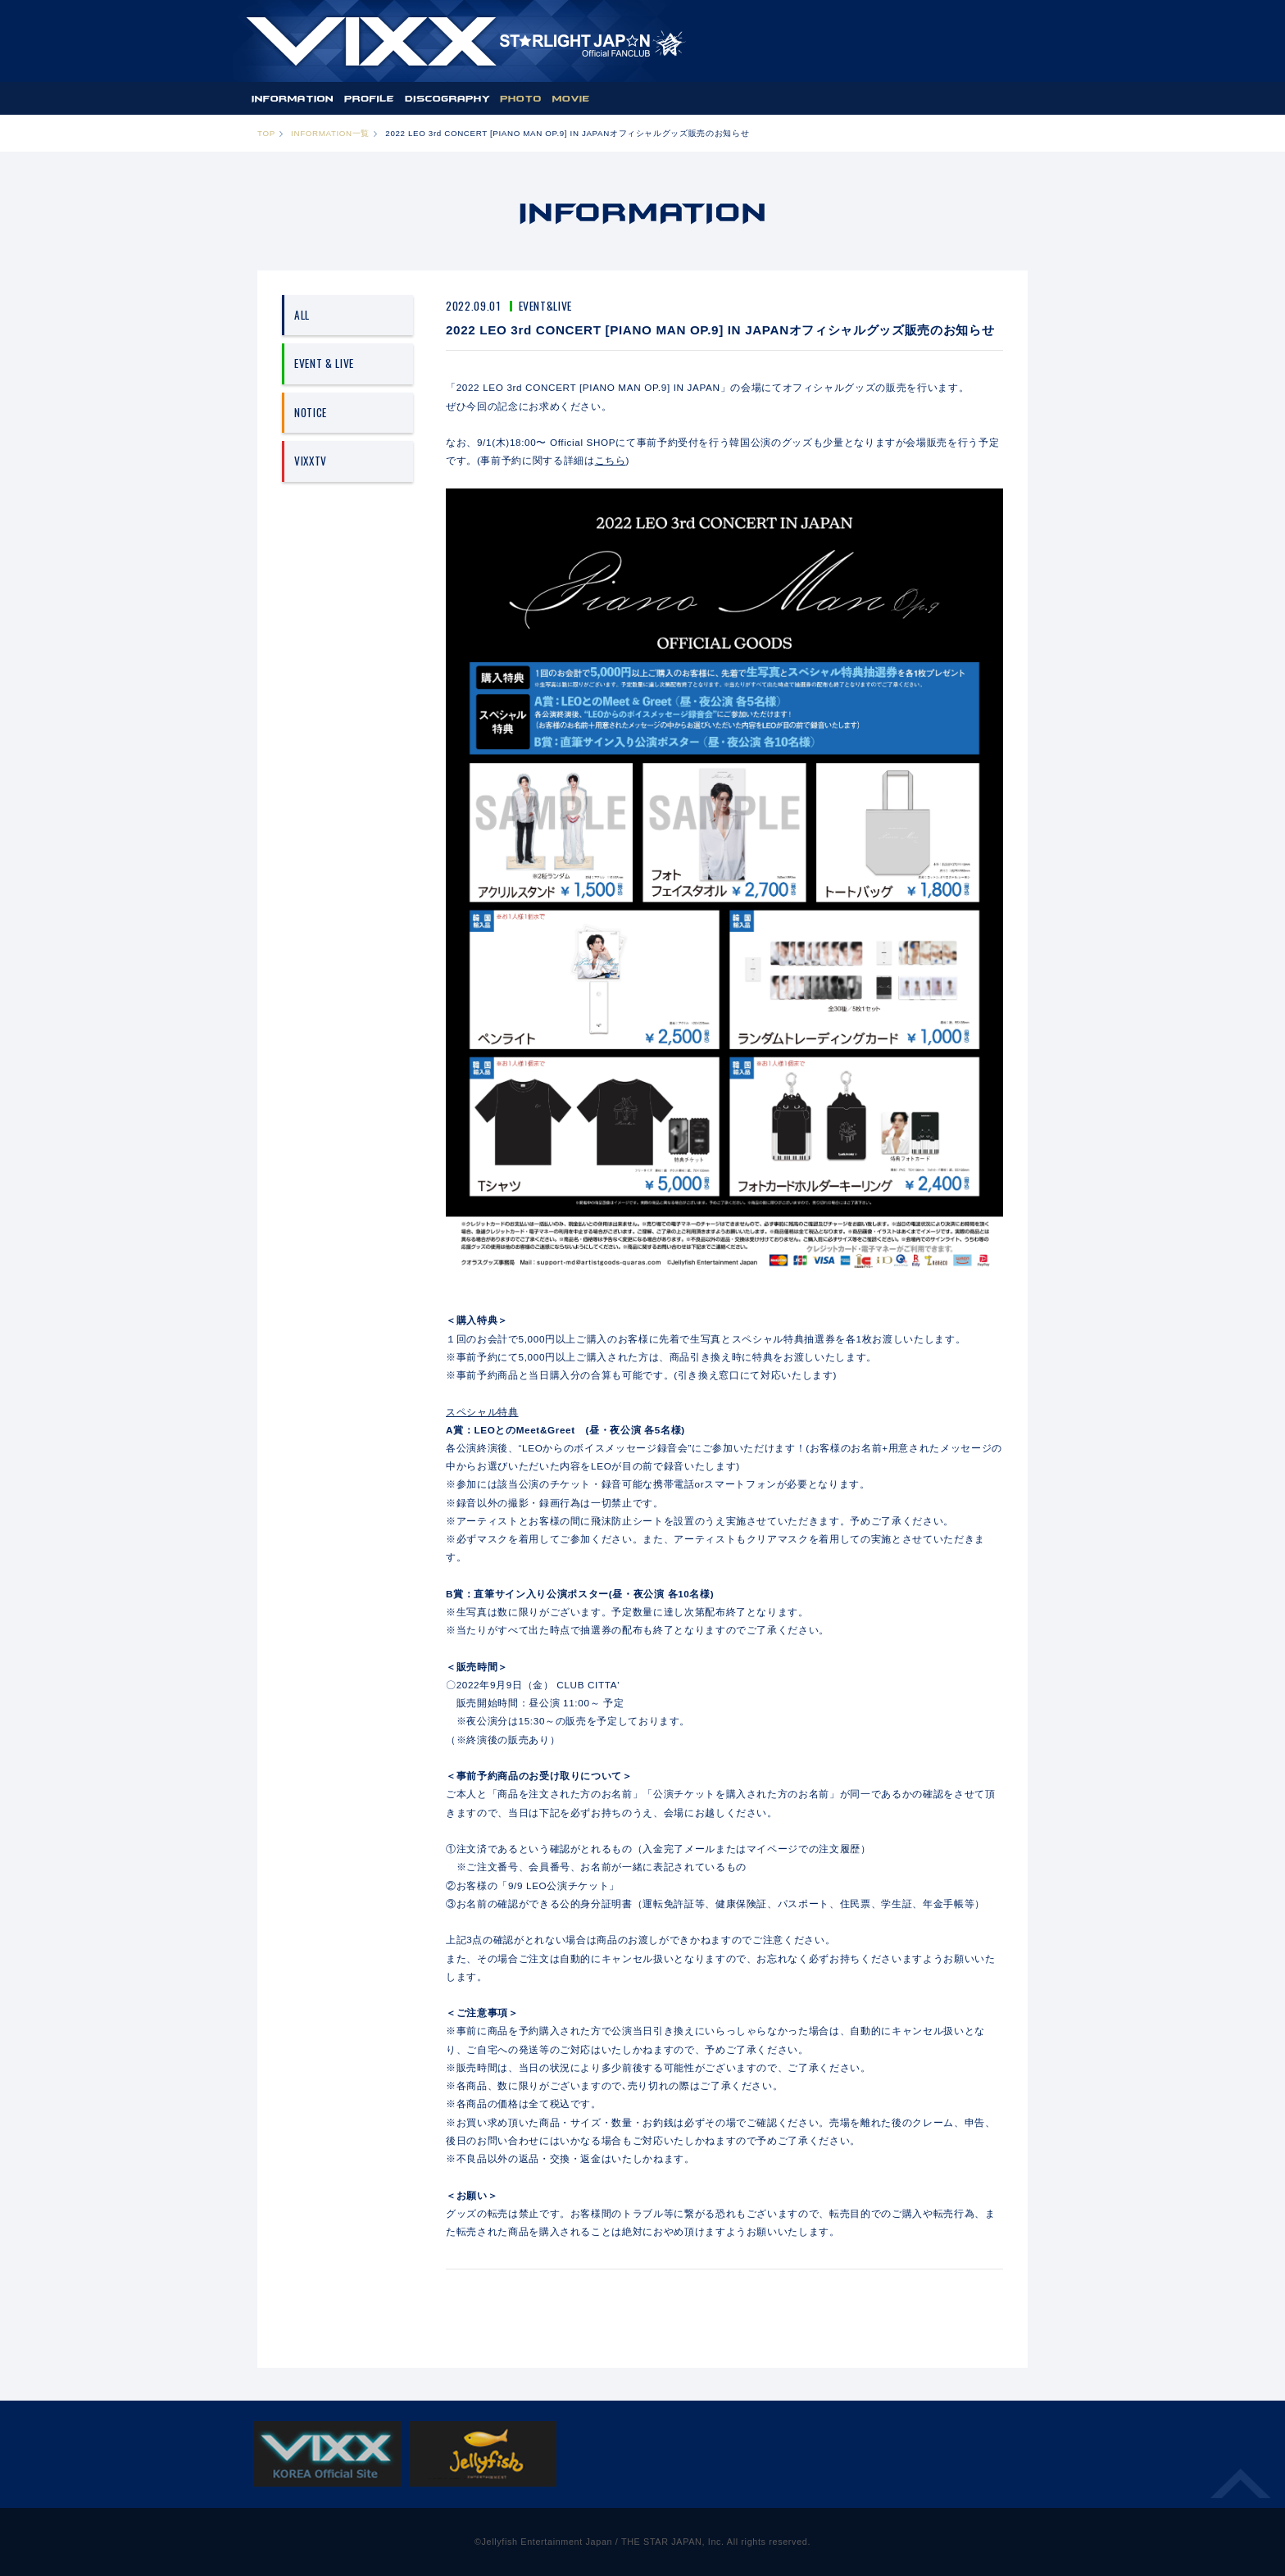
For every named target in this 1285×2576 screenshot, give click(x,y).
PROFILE (369, 98)
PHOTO (521, 98)
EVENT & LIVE (324, 363)
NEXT (965, 2294)
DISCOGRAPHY (447, 98)
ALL (302, 315)
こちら (610, 460)
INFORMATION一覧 (330, 133)
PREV (483, 2294)
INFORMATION (292, 98)
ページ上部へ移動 (1241, 2493)
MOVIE (571, 98)
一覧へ (724, 2294)
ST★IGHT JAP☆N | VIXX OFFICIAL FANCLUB (465, 41)
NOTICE (310, 412)
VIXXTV (310, 460)
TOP (266, 133)
